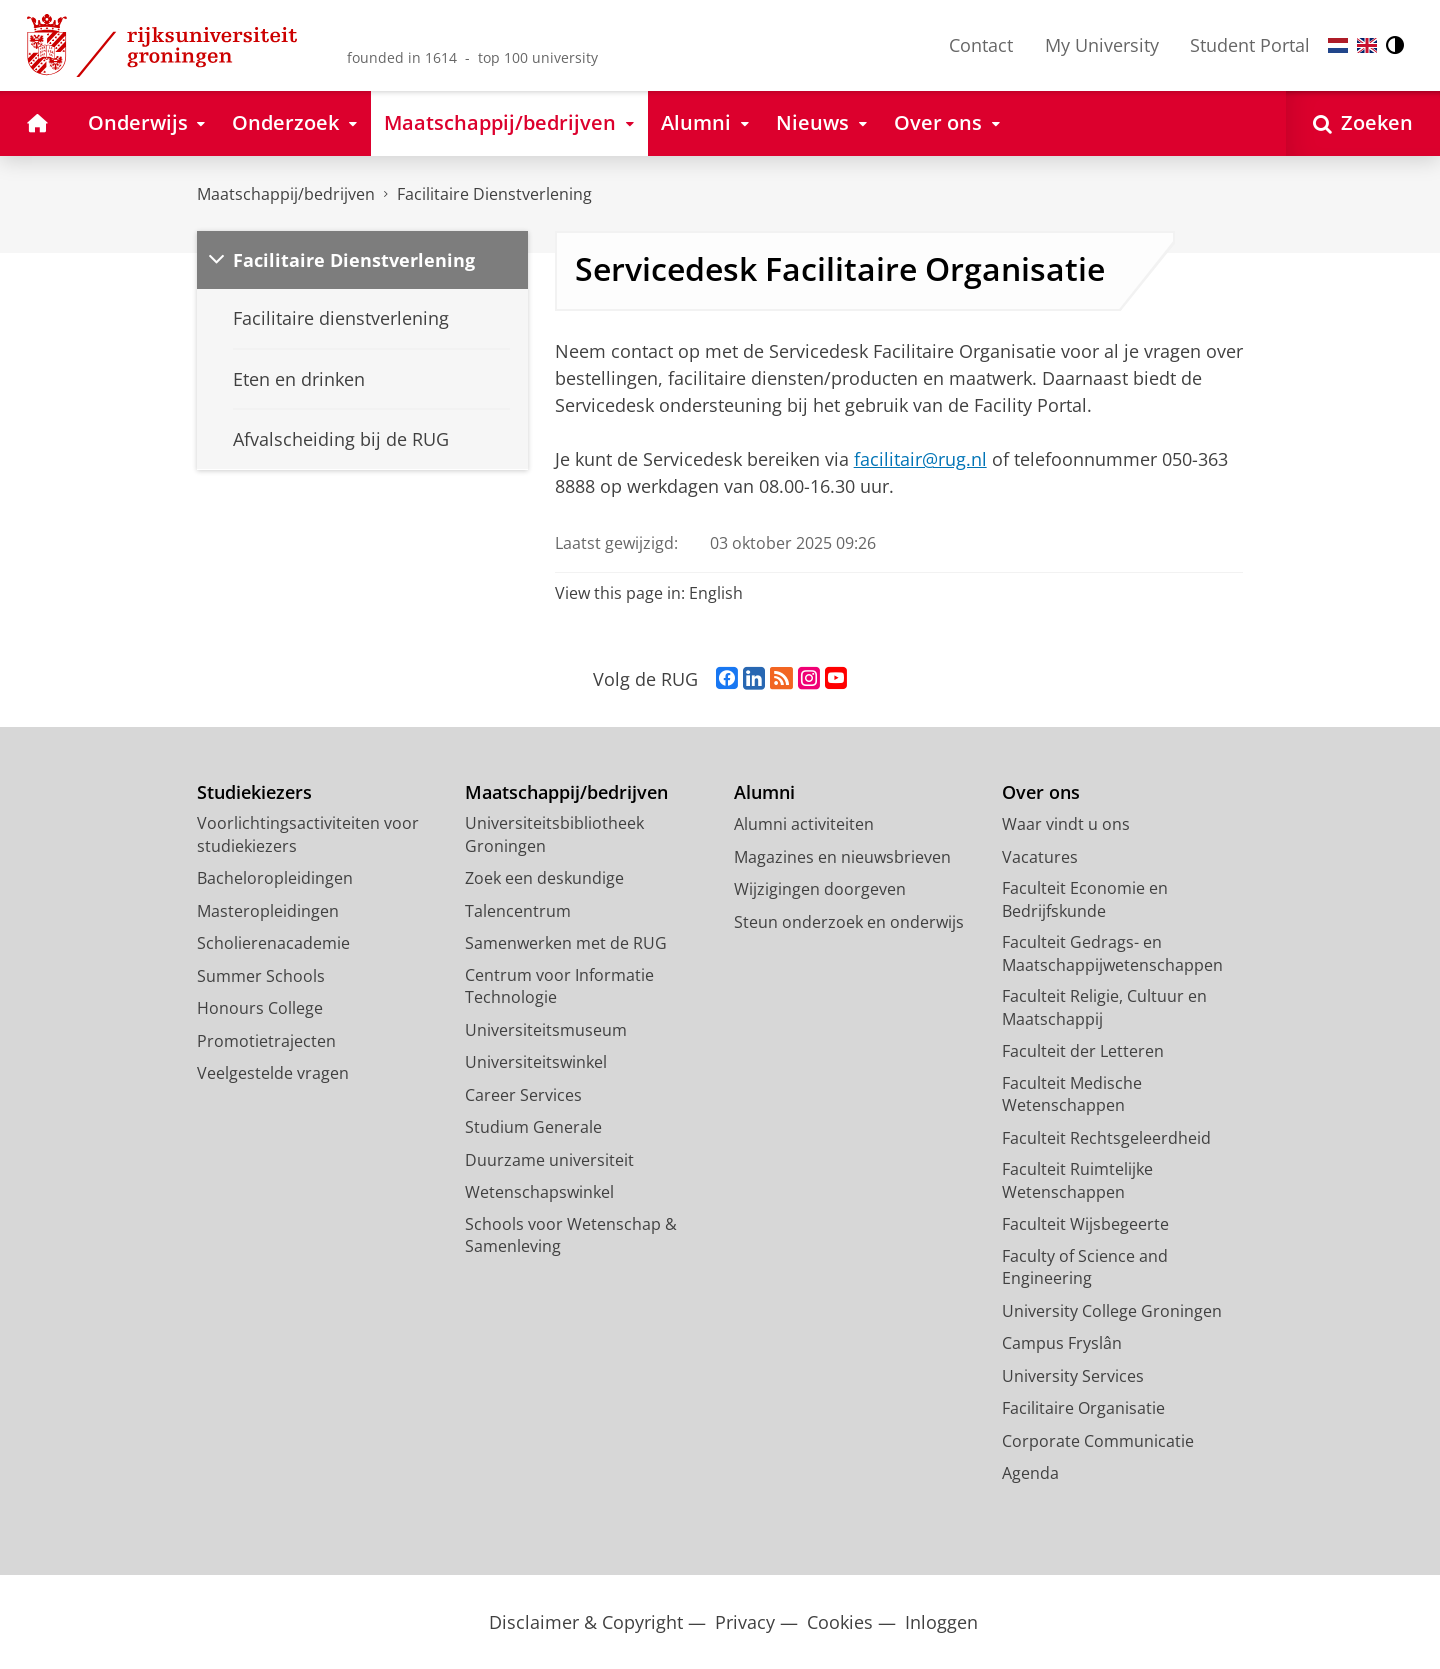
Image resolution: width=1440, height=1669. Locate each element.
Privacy (745, 1622)
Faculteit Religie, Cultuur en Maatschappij (1104, 1007)
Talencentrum (518, 911)
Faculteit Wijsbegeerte (1085, 1224)
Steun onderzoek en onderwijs (849, 922)
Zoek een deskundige (544, 878)
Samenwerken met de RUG (566, 943)
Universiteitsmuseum (546, 1030)
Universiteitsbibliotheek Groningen (554, 834)
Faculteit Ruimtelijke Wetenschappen (1077, 1180)
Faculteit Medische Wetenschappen (1072, 1094)
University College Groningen (1112, 1311)
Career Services (523, 1095)
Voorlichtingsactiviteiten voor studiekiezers (308, 834)
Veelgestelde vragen (273, 1073)
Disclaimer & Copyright (586, 1622)
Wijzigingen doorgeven (820, 889)
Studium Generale (533, 1127)
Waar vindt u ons (1066, 824)
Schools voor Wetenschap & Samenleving (571, 1235)
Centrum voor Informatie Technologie (559, 986)
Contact (981, 45)
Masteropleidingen (268, 911)
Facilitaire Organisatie (1083, 1408)
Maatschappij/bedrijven (286, 194)
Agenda (1030, 1473)
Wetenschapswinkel (539, 1192)
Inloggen (941, 1622)
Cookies (840, 1622)
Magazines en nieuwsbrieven (842, 857)
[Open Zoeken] (1363, 123)
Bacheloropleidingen (275, 878)
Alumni (764, 792)
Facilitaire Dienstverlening (494, 194)
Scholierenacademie (273, 943)
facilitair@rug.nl (920, 459)
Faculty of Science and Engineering (1085, 1267)
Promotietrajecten (266, 1041)
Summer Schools (261, 976)
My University (1102, 45)
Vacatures (1040, 857)
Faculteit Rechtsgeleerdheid (1106, 1138)
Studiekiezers (254, 792)
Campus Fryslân (1062, 1343)
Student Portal (1250, 45)
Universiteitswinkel (536, 1062)
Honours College (260, 1008)
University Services (1073, 1376)
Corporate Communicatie (1098, 1441)
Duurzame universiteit (549, 1160)
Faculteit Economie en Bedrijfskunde (1085, 899)
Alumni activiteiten (804, 824)
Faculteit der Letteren (1083, 1051)
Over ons (1041, 792)
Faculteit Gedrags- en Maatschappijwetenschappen (1112, 953)
